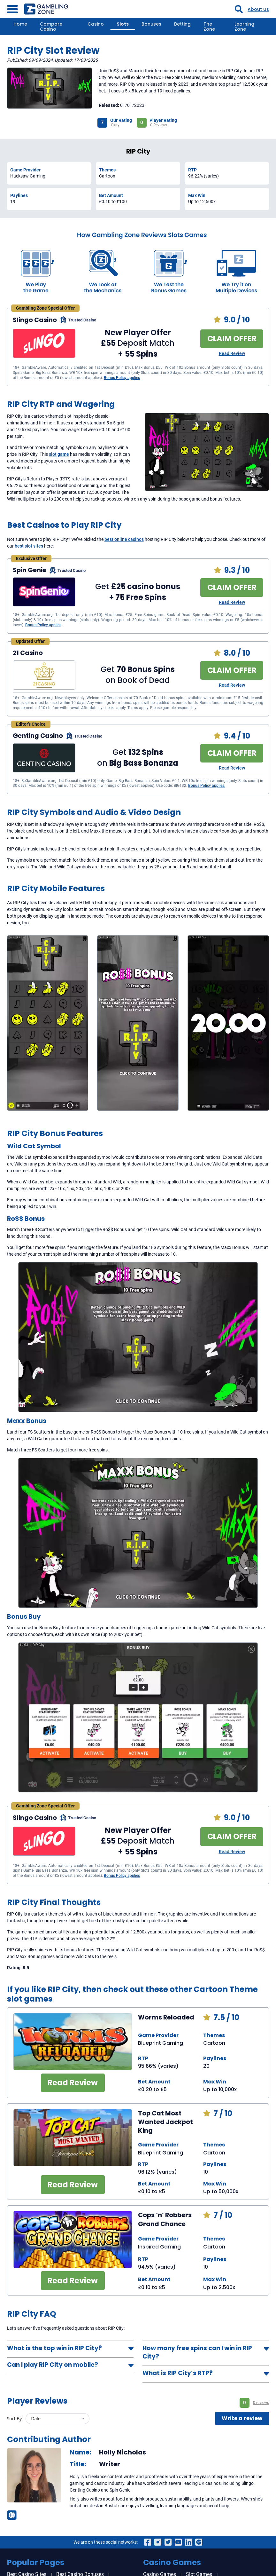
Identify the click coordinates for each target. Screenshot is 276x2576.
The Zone (209, 26)
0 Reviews (158, 125)
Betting (182, 24)
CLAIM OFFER (232, 338)
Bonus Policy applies (122, 377)
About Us (258, 9)
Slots (123, 24)
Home (20, 24)
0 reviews (261, 2403)
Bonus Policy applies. (206, 785)
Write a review (242, 2418)
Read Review (232, 353)
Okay (115, 125)
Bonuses (151, 24)
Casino (96, 24)
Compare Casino (51, 26)
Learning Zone (244, 26)
